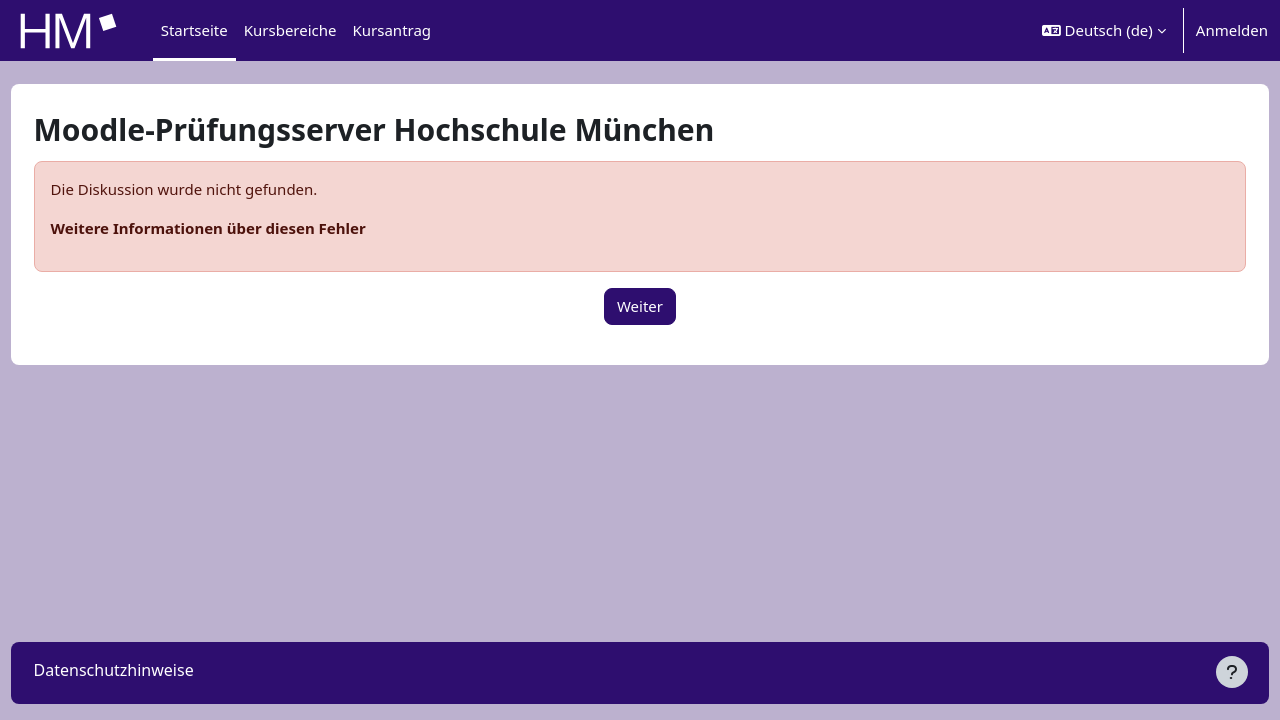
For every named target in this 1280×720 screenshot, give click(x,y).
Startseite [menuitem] (194, 30)
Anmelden (1232, 30)
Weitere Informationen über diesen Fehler (245, 228)
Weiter (640, 306)
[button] (1104, 30)
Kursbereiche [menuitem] (290, 30)
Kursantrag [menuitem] (392, 30)
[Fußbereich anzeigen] (1232, 672)
